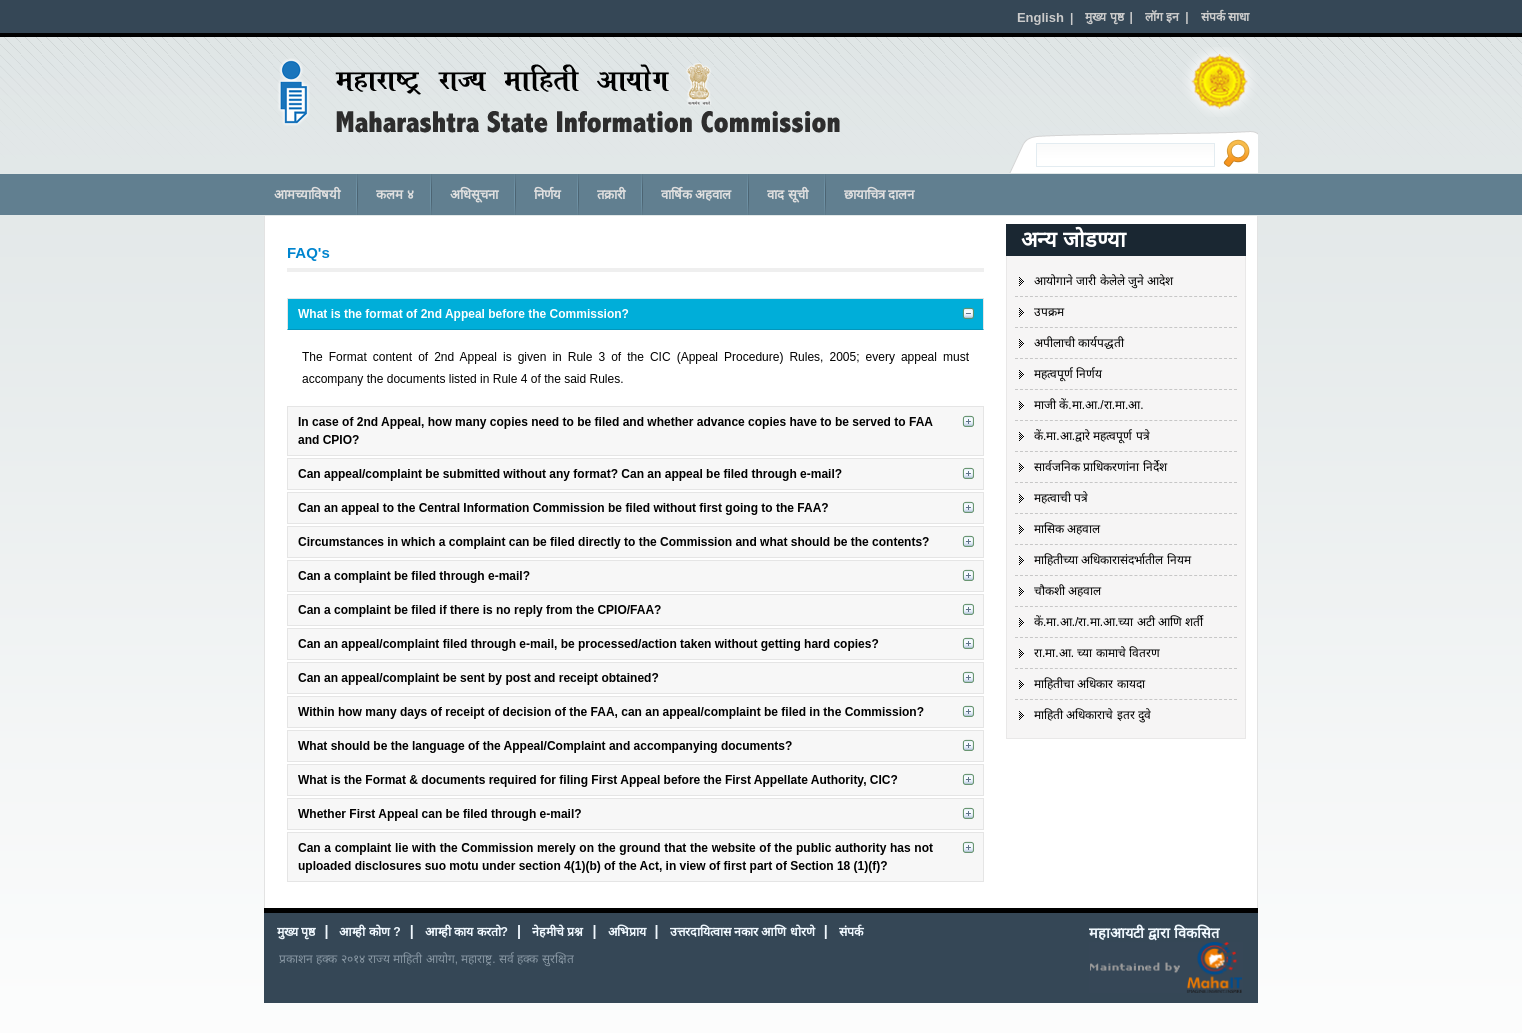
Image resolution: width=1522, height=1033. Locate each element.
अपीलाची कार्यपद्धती (1079, 343)
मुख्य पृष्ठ (296, 932)
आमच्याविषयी (307, 194)
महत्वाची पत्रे (1061, 498)
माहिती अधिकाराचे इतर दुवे (1092, 715)
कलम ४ (395, 194)
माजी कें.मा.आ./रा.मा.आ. (1089, 405)
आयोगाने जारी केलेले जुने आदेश (1103, 281)
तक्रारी (611, 194)
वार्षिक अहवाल (696, 194)
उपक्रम (1049, 312)
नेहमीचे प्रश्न (557, 932)
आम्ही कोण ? (369, 932)
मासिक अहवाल (1067, 529)
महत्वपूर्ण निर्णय (1068, 374)
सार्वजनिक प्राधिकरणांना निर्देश (1100, 467)
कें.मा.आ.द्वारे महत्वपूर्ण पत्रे (1092, 436)
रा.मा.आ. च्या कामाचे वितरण (1097, 653)
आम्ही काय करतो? (466, 932)
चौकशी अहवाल (1067, 591)
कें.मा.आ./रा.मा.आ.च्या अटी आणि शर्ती (1118, 622)
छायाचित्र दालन (879, 194)
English (1040, 17)
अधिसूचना (474, 194)
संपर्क (851, 932)
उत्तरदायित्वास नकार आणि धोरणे (742, 932)
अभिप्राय (627, 932)
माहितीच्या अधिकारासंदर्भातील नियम (1112, 560)
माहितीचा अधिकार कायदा (1089, 684)
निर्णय (547, 194)
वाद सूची (787, 194)
